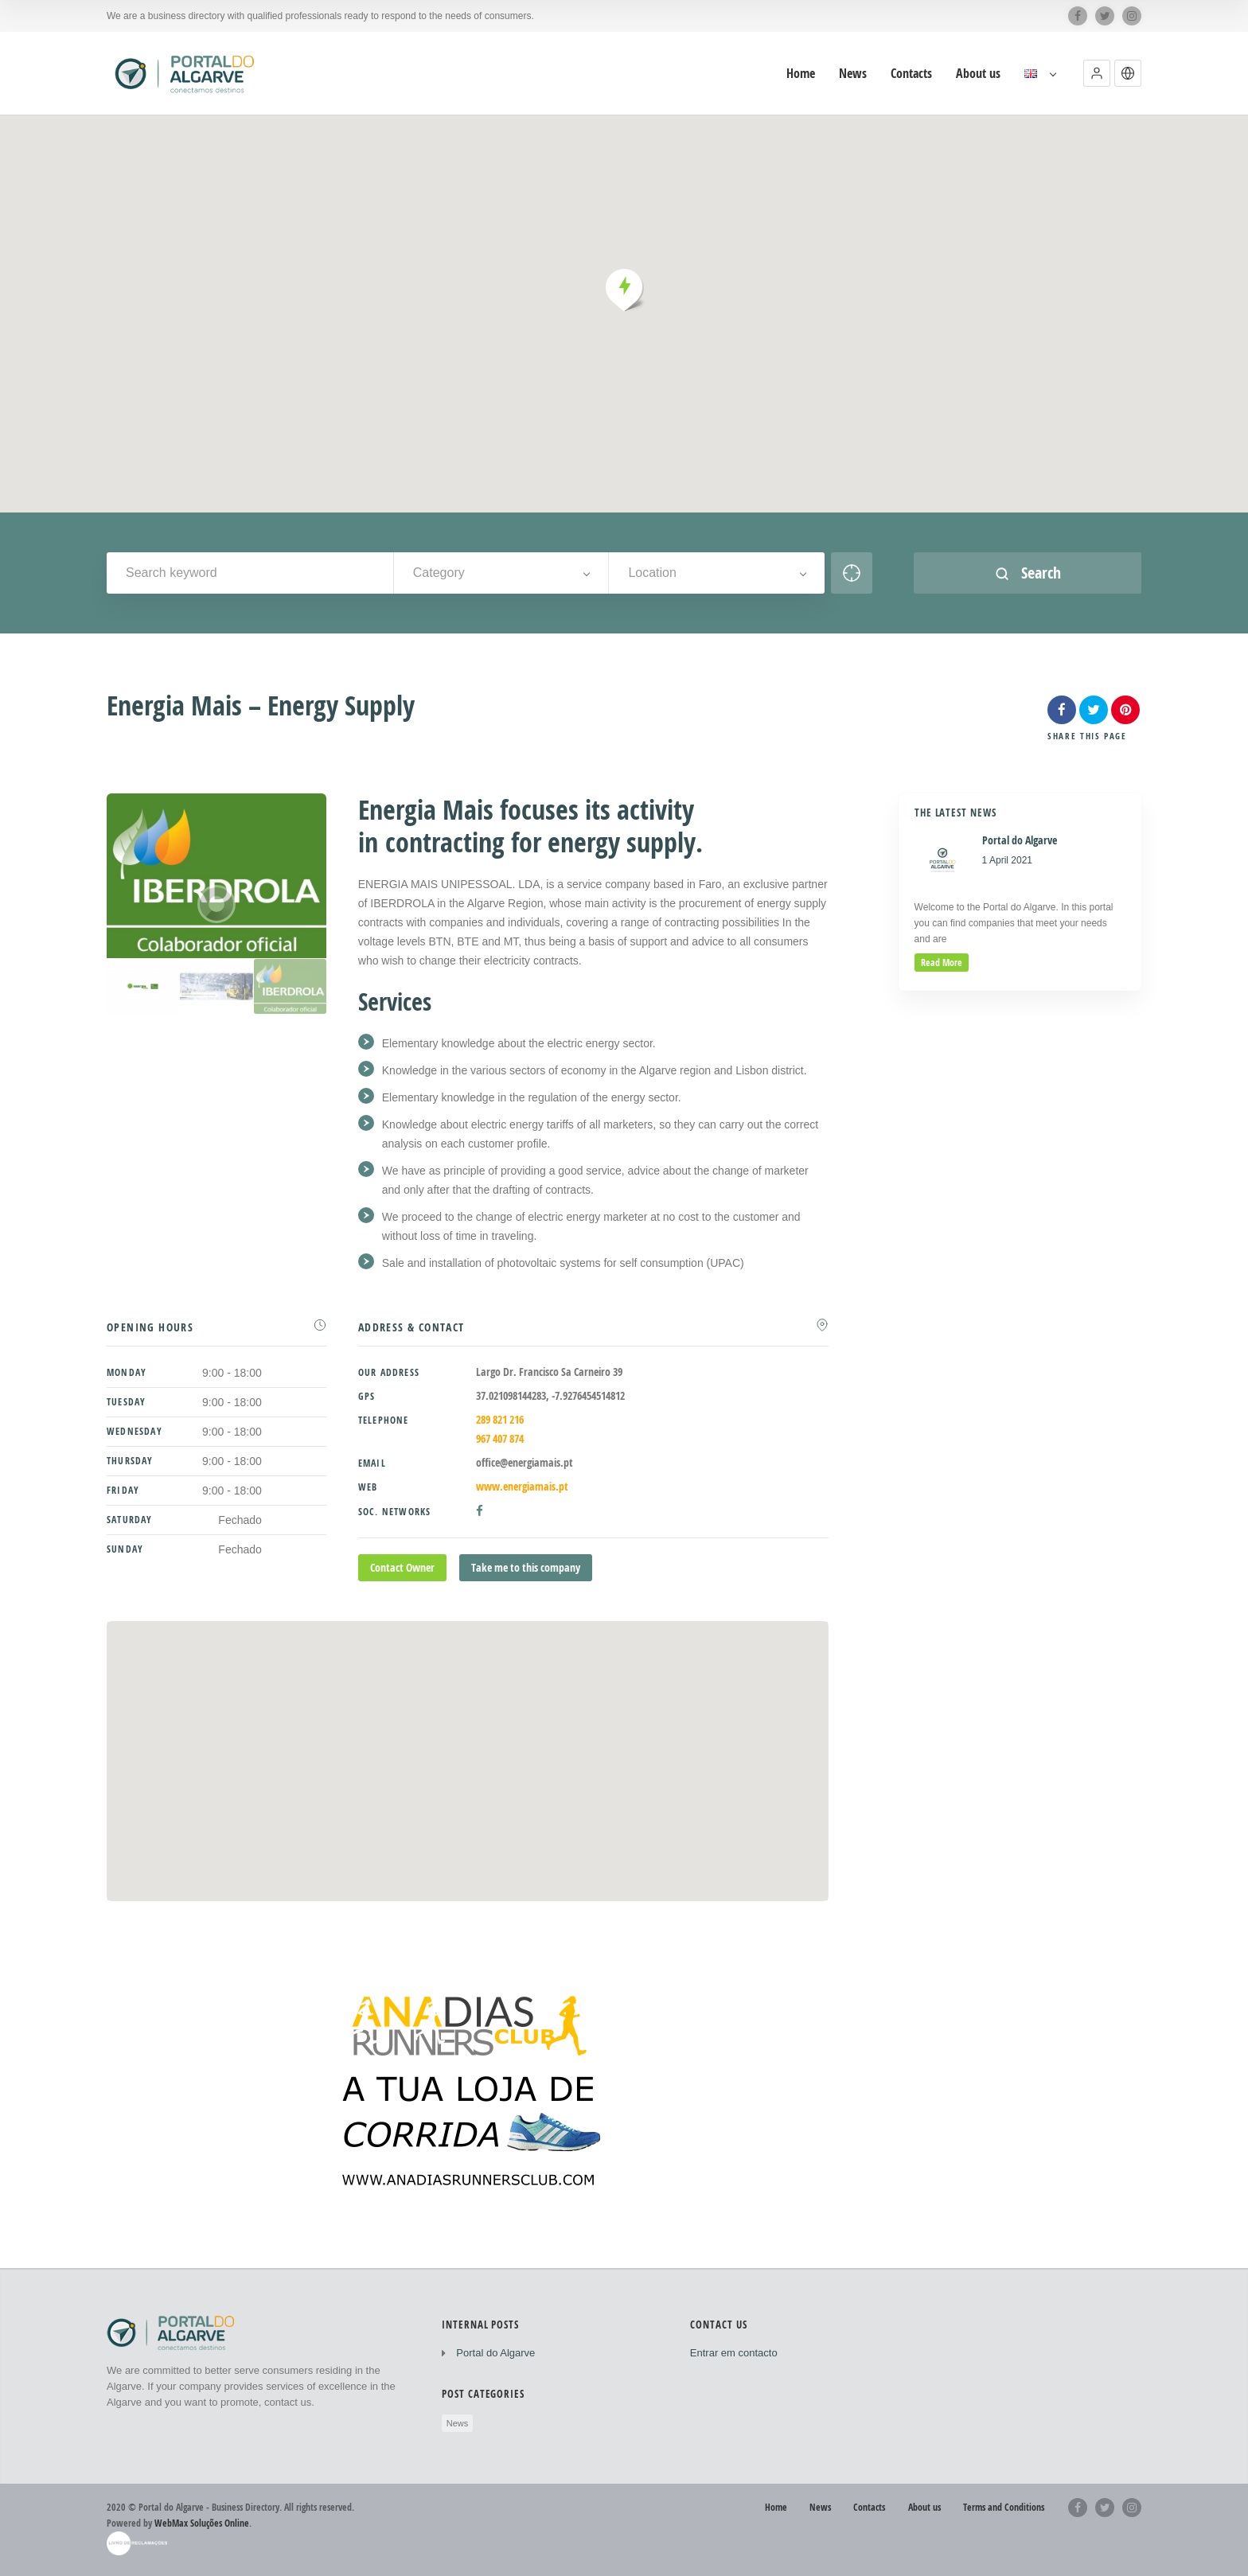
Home (776, 2507)
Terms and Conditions (1003, 2507)
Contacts (869, 2507)
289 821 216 (500, 1419)
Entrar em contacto (734, 2353)
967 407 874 (500, 1438)
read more (941, 962)
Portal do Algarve (495, 2353)
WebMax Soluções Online (201, 2523)
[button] (1096, 73)
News (458, 2423)
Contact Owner (402, 1567)
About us (924, 2507)
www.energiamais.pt (522, 1486)
